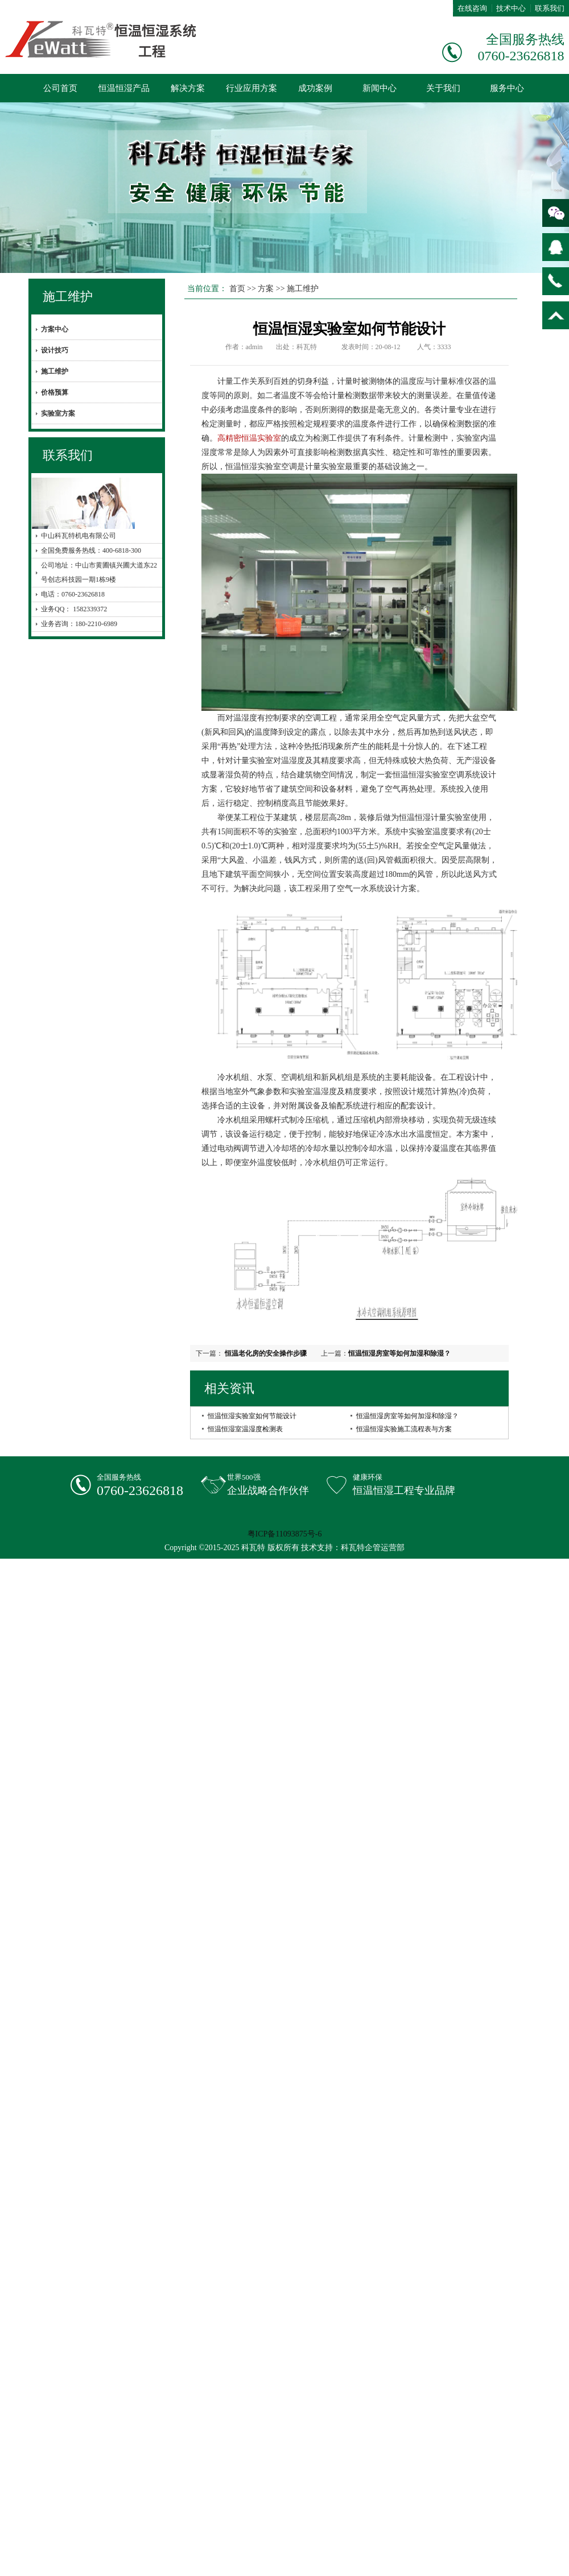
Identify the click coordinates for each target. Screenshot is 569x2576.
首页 (237, 288)
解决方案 (188, 88)
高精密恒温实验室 (249, 438)
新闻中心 (379, 88)
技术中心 (511, 8)
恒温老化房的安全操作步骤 (265, 1353)
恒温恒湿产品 (124, 88)
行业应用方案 (251, 88)
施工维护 (68, 296)
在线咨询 (472, 8)
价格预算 (54, 392)
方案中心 (54, 329)
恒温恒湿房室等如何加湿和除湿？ (399, 1353)
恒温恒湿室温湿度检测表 (245, 1429)
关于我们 (443, 88)
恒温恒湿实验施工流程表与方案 (404, 1429)
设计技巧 (54, 350)
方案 (266, 288)
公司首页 (60, 88)
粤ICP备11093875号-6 (285, 1534)
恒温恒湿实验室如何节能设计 (252, 1416)
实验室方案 (58, 413)
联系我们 (549, 8)
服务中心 (507, 88)
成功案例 (315, 88)
